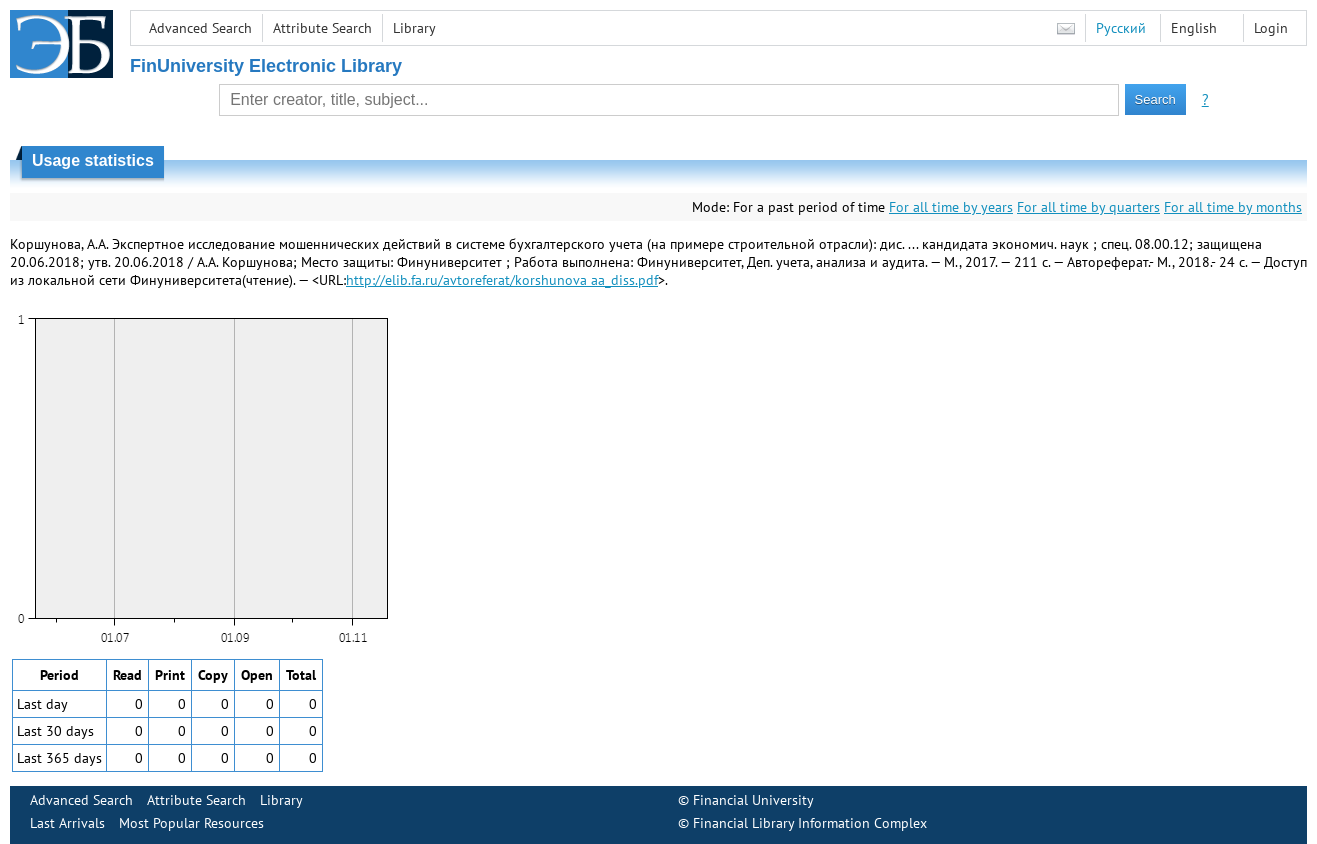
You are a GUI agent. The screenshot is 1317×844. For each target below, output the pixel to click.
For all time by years (951, 207)
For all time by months (1233, 207)
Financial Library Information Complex (810, 823)
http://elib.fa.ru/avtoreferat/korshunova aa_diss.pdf (502, 280)
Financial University (753, 800)
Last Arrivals (67, 823)
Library (414, 28)
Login (1271, 28)
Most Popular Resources (191, 823)
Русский (1121, 28)
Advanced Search (200, 28)
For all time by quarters (1088, 207)
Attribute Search (322, 28)
